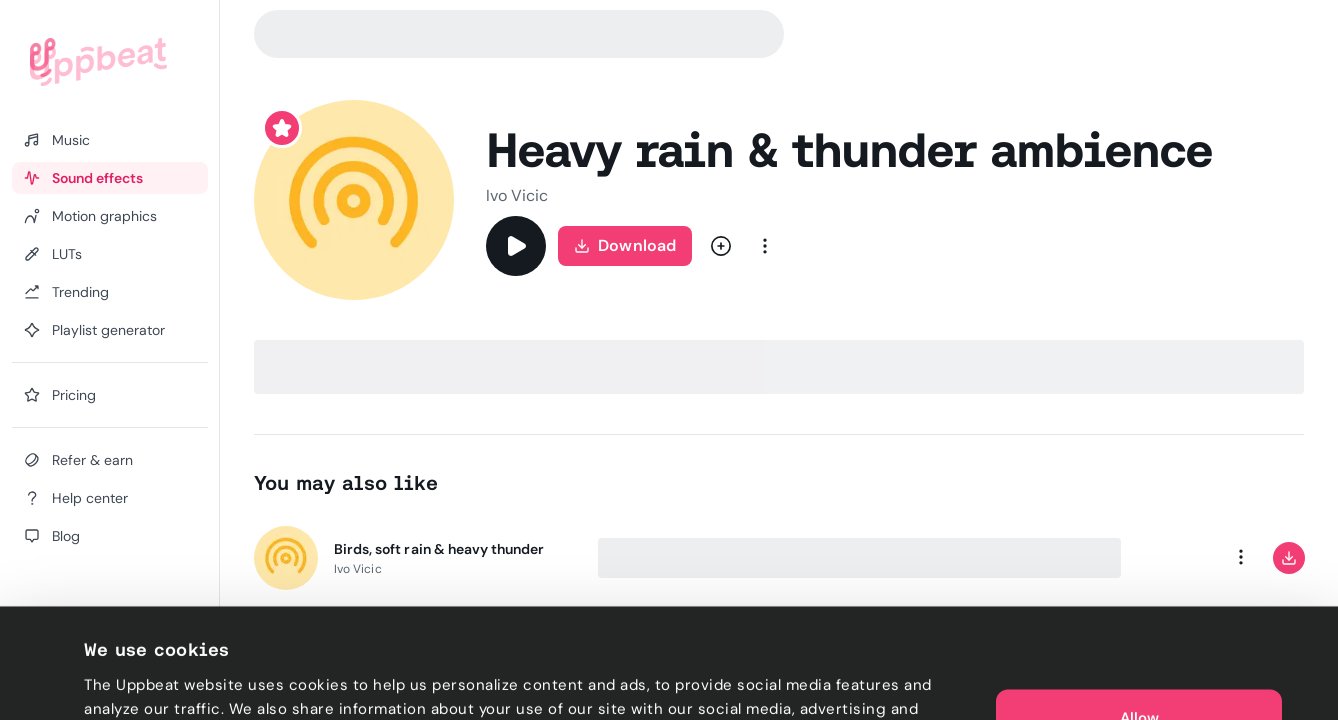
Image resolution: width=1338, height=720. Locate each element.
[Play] (516, 246)
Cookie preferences (156, 681)
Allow (1139, 608)
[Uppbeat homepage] (98, 62)
